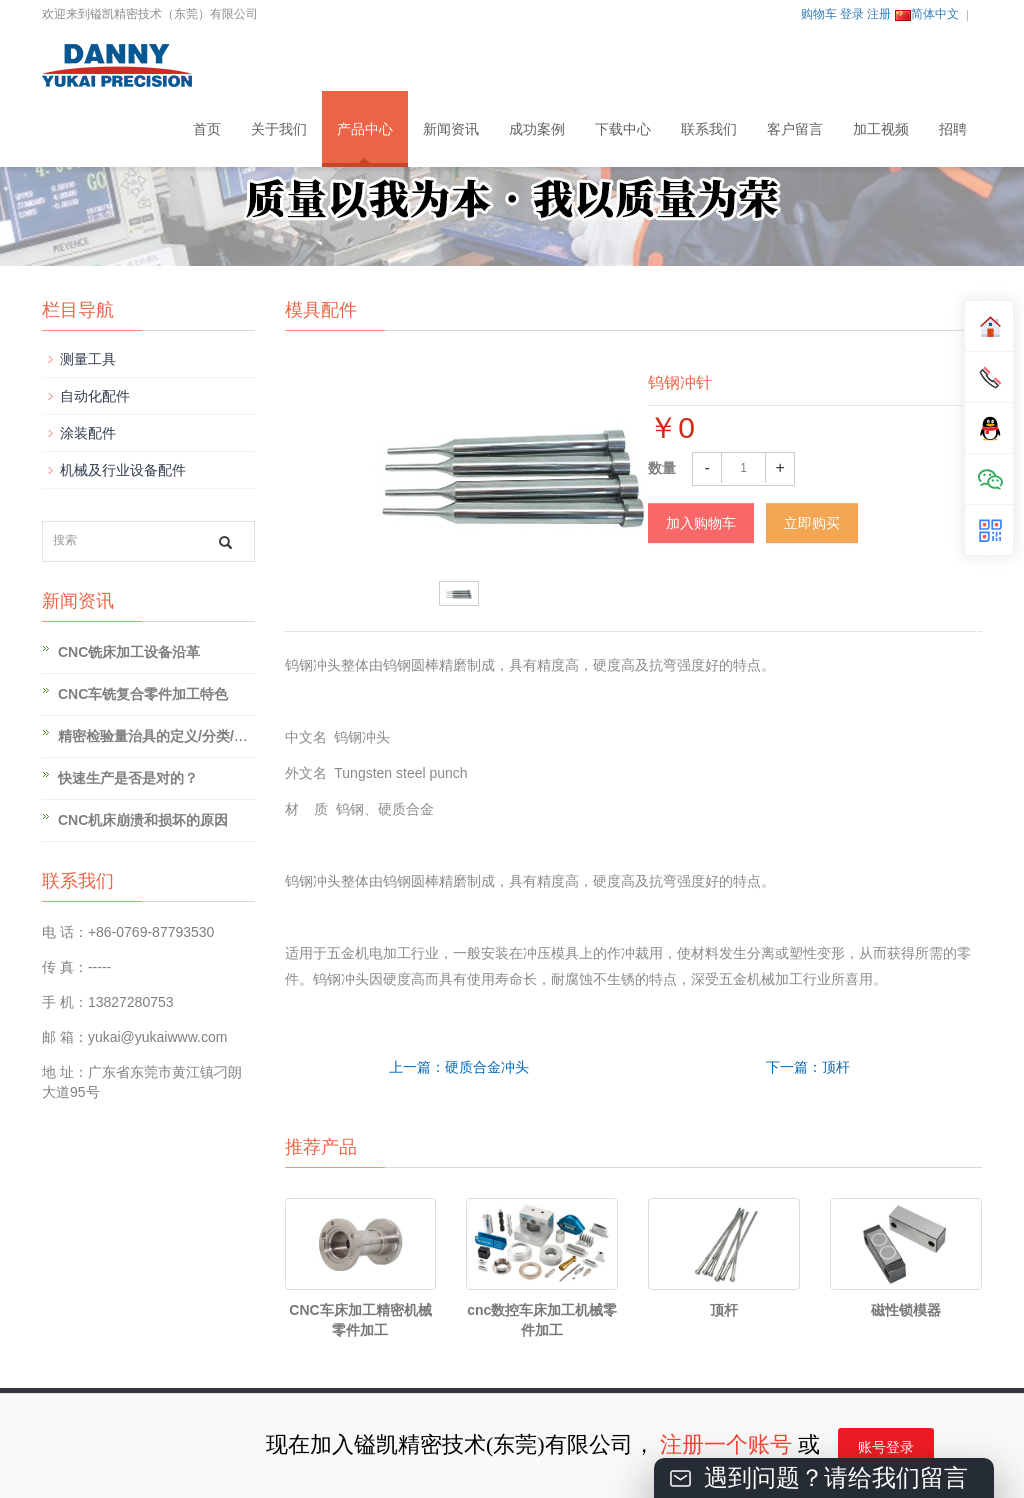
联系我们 (709, 129)
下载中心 (623, 129)
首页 (207, 129)
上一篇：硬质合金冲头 (459, 1067)
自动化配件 (95, 396)
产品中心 (365, 129)
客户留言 (795, 129)
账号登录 (886, 1447)
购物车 (819, 14)
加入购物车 (701, 523)
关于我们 (279, 129)
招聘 (953, 129)
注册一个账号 (726, 1444)
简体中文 (927, 14)
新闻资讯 (451, 129)
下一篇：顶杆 (808, 1067)
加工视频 (881, 129)
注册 (879, 14)
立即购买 (812, 523)
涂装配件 (88, 433)
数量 (662, 468)
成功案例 (537, 129)
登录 (852, 14)
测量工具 (88, 359)
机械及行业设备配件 (123, 470)
